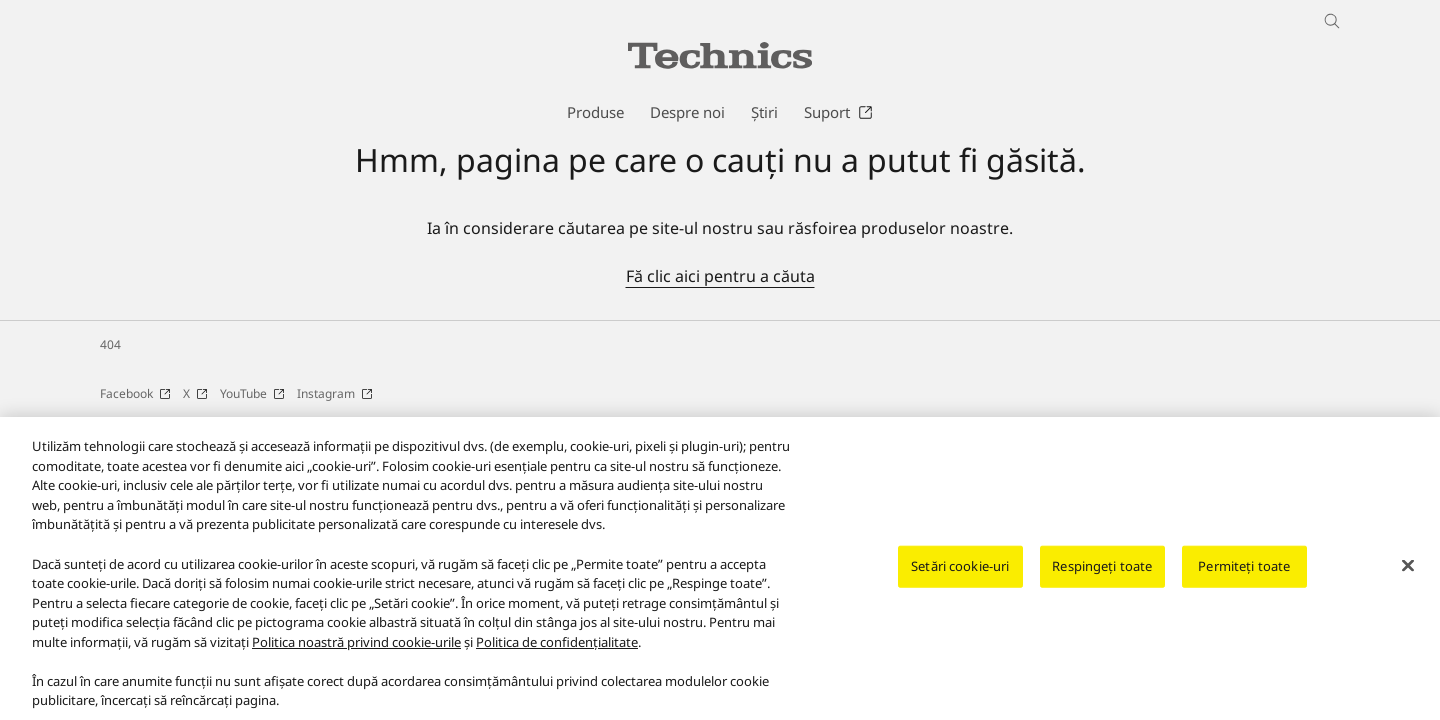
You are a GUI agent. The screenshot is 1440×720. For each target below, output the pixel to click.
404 (110, 344)
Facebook (135, 393)
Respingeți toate (1102, 574)
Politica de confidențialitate (557, 649)
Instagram (335, 393)
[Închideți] (1408, 574)
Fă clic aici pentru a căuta (720, 276)
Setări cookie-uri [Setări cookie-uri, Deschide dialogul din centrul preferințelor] (960, 574)
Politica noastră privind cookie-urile (356, 649)
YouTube (252, 393)
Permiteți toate (1244, 574)
